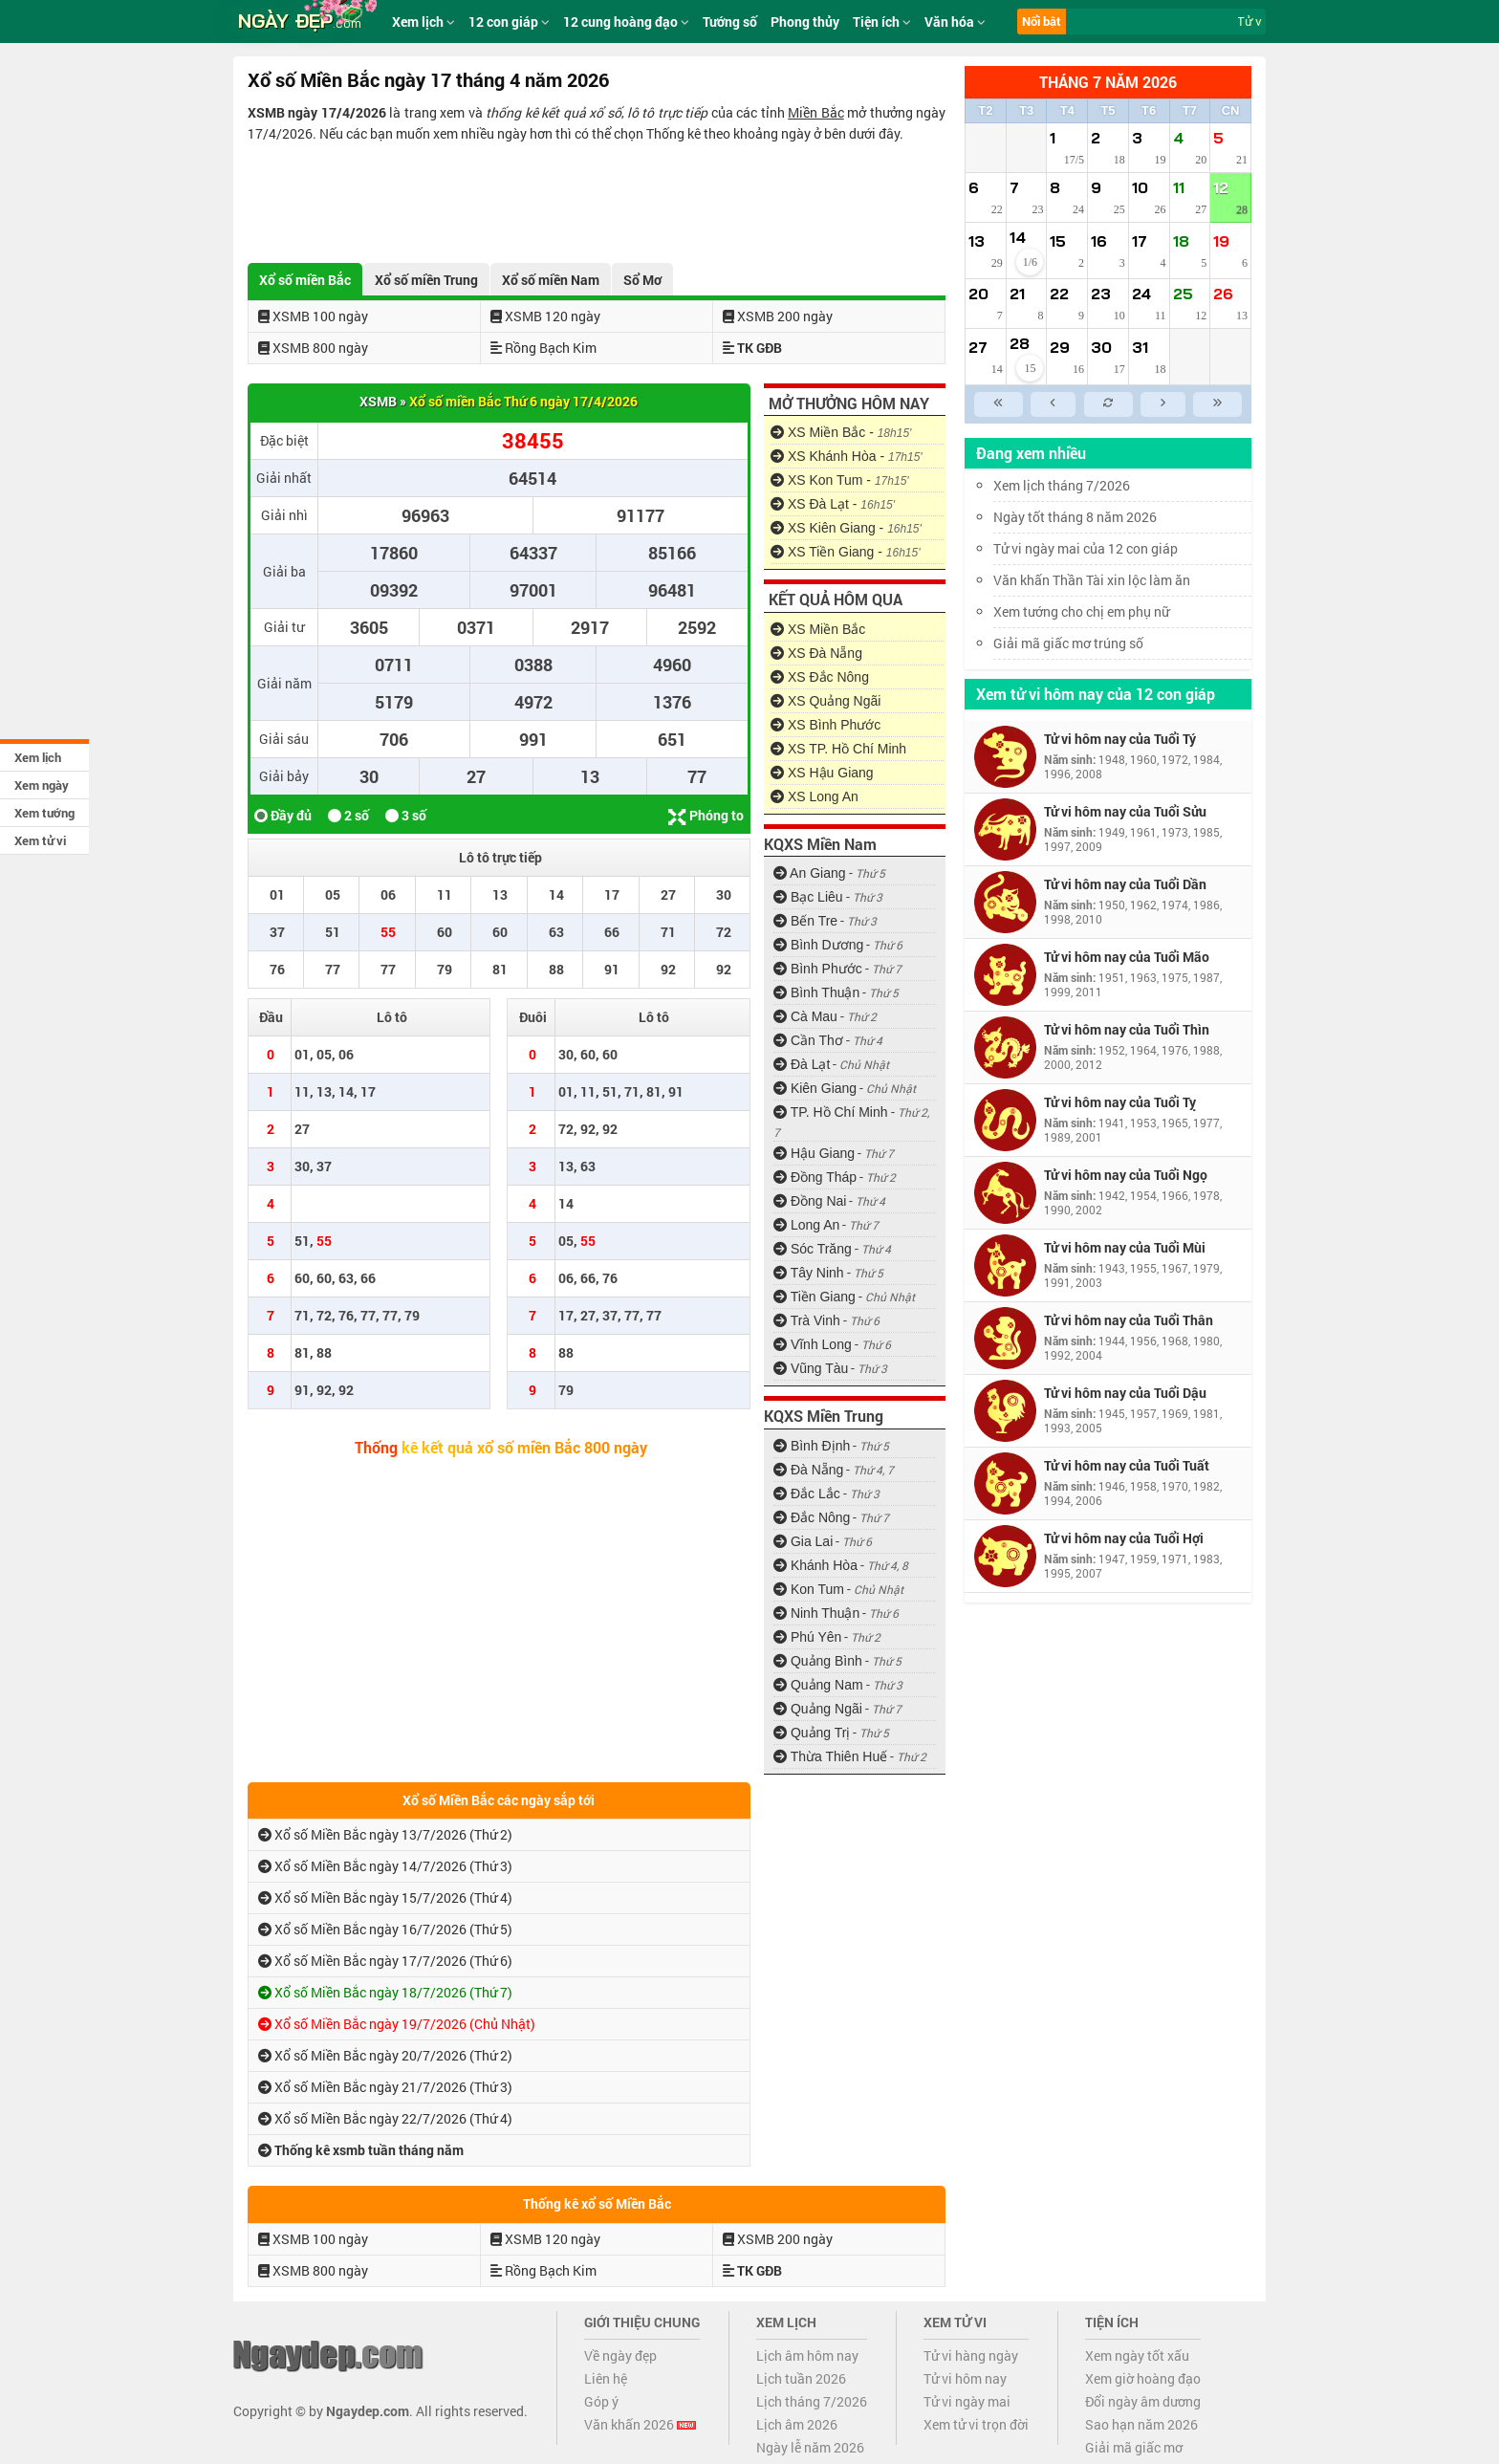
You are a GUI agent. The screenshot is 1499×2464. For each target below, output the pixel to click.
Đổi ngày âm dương (1143, 2401)
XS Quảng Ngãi (825, 701)
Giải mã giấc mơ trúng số (1068, 643)
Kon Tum (808, 1589)
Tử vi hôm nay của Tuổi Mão (1126, 957)
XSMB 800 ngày (313, 347)
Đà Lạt (801, 1064)
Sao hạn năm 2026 (1141, 2424)
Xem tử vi (40, 840)
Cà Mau (805, 1016)
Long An (806, 1224)
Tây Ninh (808, 1272)
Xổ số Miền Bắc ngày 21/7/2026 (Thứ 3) (385, 2087)
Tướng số (730, 21)
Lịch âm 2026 (796, 2424)
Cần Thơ (808, 1040)
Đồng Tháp (815, 1177)
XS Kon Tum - (840, 480)
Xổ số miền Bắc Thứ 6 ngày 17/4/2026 (523, 401)
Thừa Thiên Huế (830, 1756)
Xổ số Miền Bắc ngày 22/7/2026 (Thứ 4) (385, 2118)
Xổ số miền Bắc (305, 280)
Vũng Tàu (810, 1368)
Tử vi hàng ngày (970, 2355)
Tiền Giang (814, 1296)
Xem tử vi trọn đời (976, 2424)
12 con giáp (509, 21)
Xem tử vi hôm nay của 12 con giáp (1095, 694)
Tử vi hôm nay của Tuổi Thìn (1126, 1029)
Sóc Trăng (812, 1248)
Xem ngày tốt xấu (1137, 2355)
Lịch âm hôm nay (807, 2355)
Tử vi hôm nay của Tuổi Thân (1128, 1320)
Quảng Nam (818, 1684)
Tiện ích (882, 21)
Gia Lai (803, 1541)
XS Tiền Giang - (846, 551)
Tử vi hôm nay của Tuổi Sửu (1125, 811)
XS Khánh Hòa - (847, 456)
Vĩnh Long (812, 1344)
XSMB (378, 401)
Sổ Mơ (642, 280)
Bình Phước (817, 968)
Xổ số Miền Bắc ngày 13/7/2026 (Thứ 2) (385, 1834)
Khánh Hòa (815, 1565)
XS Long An (814, 796)
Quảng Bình (817, 1660)
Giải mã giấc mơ (1134, 2447)
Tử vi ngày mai (966, 2401)
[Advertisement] (597, 197)
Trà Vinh (806, 1320)
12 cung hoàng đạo (626, 21)
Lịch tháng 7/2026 (811, 2401)
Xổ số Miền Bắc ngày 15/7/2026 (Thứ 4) (385, 1897)
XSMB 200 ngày (778, 316)
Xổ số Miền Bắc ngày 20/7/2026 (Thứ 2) (385, 2055)
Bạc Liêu (808, 897)
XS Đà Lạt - (833, 504)
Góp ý (601, 2401)
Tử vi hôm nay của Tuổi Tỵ (1120, 1102)
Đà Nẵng (808, 1469)
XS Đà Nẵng (816, 653)
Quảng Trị (811, 1732)
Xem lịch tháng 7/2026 (1061, 485)
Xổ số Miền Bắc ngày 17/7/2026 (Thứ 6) (385, 1961)
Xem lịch (37, 757)
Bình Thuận (816, 992)
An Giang (809, 873)
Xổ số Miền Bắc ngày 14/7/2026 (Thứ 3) (385, 1866)
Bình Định (811, 1445)
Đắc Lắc (806, 1493)
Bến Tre (805, 920)
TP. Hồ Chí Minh (830, 1112)
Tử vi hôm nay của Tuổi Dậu (1125, 1393)
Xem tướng (44, 812)
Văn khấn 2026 (640, 2424)
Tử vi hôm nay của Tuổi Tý (1120, 739)
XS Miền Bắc (818, 629)
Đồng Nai (809, 1201)
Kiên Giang (815, 1088)
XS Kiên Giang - (846, 527)
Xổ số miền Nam (550, 280)
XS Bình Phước (825, 724)
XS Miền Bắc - (841, 432)
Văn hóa (955, 21)
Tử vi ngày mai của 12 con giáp (1085, 548)
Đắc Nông (811, 1517)
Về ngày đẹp (620, 2355)
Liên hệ (605, 2378)
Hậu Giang (814, 1153)
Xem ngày (41, 785)
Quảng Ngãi (817, 1708)
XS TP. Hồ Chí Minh (838, 748)
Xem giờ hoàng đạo (1143, 2378)
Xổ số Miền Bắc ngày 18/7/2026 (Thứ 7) (385, 1992)
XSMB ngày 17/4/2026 (317, 112)
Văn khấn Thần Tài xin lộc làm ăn (1091, 580)
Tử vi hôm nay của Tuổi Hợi (1124, 1538)
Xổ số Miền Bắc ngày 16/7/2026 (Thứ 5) (385, 1929)
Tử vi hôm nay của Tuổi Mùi (1125, 1247)
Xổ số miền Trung (426, 280)
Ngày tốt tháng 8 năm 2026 (1088, 517)
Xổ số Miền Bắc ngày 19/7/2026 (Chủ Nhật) (396, 2024)
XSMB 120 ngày (545, 316)
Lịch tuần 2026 (801, 2378)
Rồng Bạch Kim (543, 347)
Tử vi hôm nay (965, 2378)
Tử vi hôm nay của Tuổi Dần (1125, 884)
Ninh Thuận (816, 1613)
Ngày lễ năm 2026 (810, 2447)
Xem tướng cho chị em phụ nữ (1081, 611)
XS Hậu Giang (822, 772)
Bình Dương (818, 944)
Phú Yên (807, 1637)
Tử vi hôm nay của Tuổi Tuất (1126, 1465)
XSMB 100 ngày (313, 316)
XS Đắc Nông (820, 677)
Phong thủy (805, 21)
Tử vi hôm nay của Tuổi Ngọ (1125, 1175)
